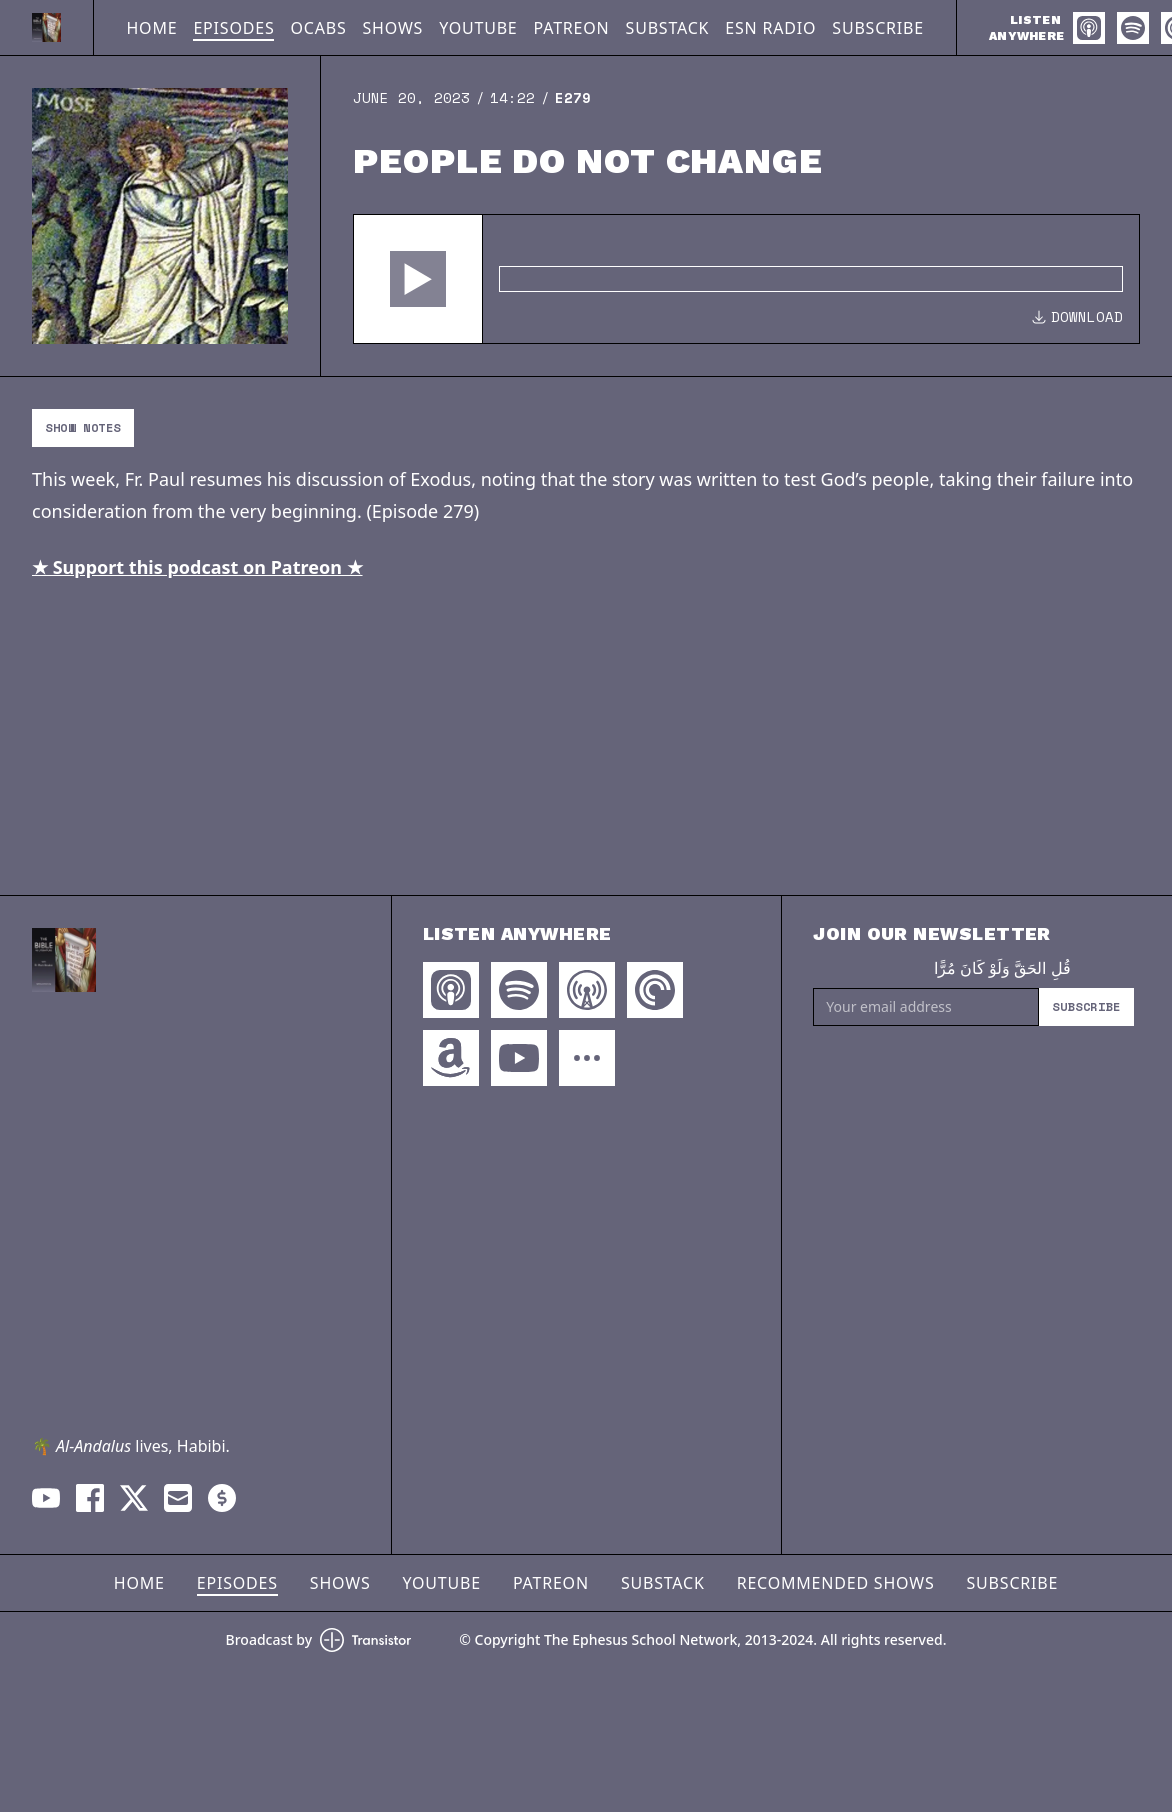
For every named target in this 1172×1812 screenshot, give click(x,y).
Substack (668, 28)
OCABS (318, 28)
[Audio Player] (746, 279)
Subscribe (878, 28)
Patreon (572, 28)
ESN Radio (770, 28)
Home (151, 28)
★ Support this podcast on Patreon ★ (197, 567)
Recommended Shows (836, 1583)
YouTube (478, 28)
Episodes (233, 28)
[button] (418, 279)
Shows (393, 28)
